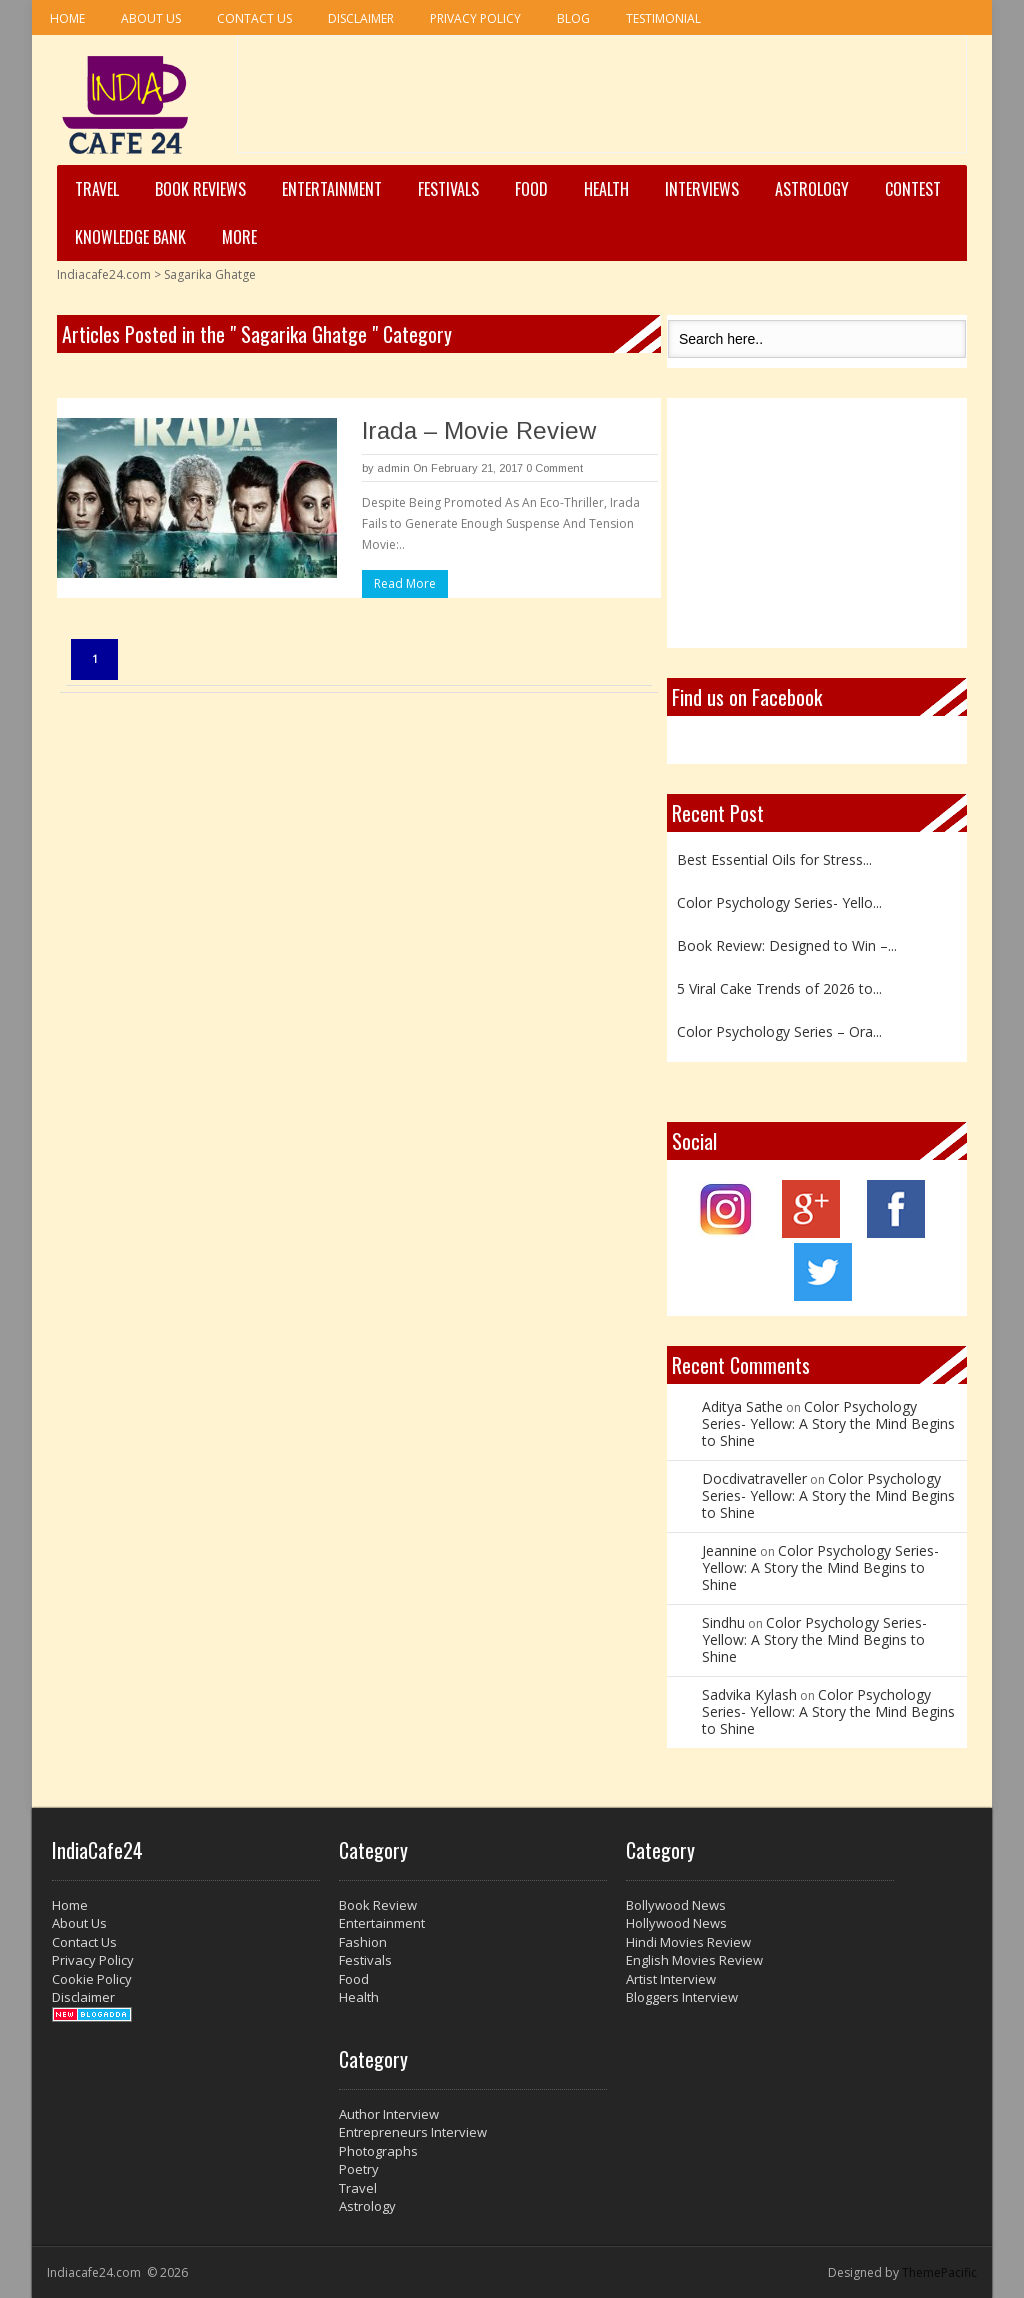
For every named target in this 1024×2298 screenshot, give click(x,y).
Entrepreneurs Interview (413, 2132)
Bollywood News (676, 1905)
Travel (97, 189)
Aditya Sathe (742, 1406)
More (239, 237)
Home (67, 18)
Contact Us (254, 18)
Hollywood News (676, 1923)
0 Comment (554, 468)
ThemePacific (939, 2272)
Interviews (702, 189)
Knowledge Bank (130, 237)
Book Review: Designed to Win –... (787, 945)
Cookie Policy (92, 1979)
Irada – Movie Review (479, 430)
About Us (151, 18)
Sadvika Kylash (749, 1694)
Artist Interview (671, 1979)
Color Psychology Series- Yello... (779, 902)
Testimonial (663, 18)
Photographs (378, 2151)
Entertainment (332, 189)
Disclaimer (361, 18)
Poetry (359, 2169)
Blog (573, 18)
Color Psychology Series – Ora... (779, 1031)
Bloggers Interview (682, 1997)
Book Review (378, 1905)
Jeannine (729, 1550)
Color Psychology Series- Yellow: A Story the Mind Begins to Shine (828, 1423)
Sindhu (723, 1622)
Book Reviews (200, 189)
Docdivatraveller (754, 1478)
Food (531, 189)
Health (606, 189)
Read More (405, 583)
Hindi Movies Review (688, 1942)
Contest (913, 189)
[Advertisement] (602, 101)
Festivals (448, 189)
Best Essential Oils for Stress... (774, 859)
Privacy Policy (475, 18)
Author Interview (389, 2114)
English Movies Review (694, 1960)
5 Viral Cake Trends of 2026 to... (779, 988)
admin (393, 468)
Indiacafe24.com (104, 274)
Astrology (812, 189)
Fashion (363, 1942)
